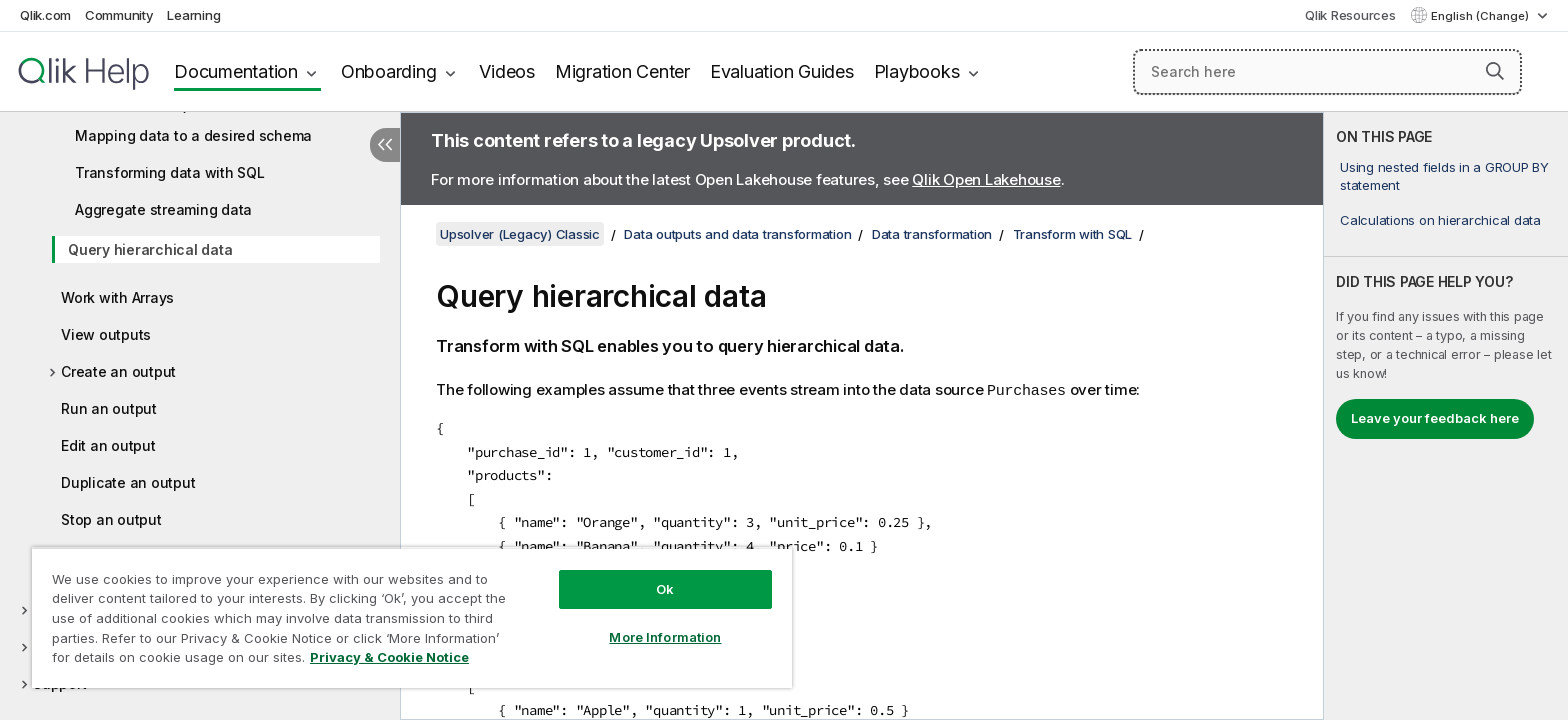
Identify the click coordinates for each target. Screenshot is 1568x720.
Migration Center (622, 71)
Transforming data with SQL (170, 172)
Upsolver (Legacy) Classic (520, 234)
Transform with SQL (1073, 234)
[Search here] (1327, 72)
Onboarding (389, 71)
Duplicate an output (128, 482)
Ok (665, 589)
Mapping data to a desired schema (193, 135)
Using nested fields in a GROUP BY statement (1444, 176)
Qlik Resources (1350, 15)
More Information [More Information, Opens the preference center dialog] (665, 637)
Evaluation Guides (782, 71)
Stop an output (111, 519)
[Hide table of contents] (385, 145)
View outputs (106, 334)
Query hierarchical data (150, 249)
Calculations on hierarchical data (1440, 220)
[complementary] (1446, 416)
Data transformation (932, 234)
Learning (193, 15)
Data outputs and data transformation (737, 234)
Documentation (236, 71)
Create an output (118, 371)
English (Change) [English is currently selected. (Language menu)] (1481, 16)
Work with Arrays (117, 297)
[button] (1495, 71)
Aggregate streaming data (163, 209)
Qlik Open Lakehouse (986, 179)
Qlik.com (45, 15)
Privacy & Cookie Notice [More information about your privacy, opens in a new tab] (389, 657)
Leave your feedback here (1435, 418)
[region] (412, 617)
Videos (507, 71)
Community (119, 15)
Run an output (109, 408)
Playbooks (917, 71)
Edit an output (108, 445)
